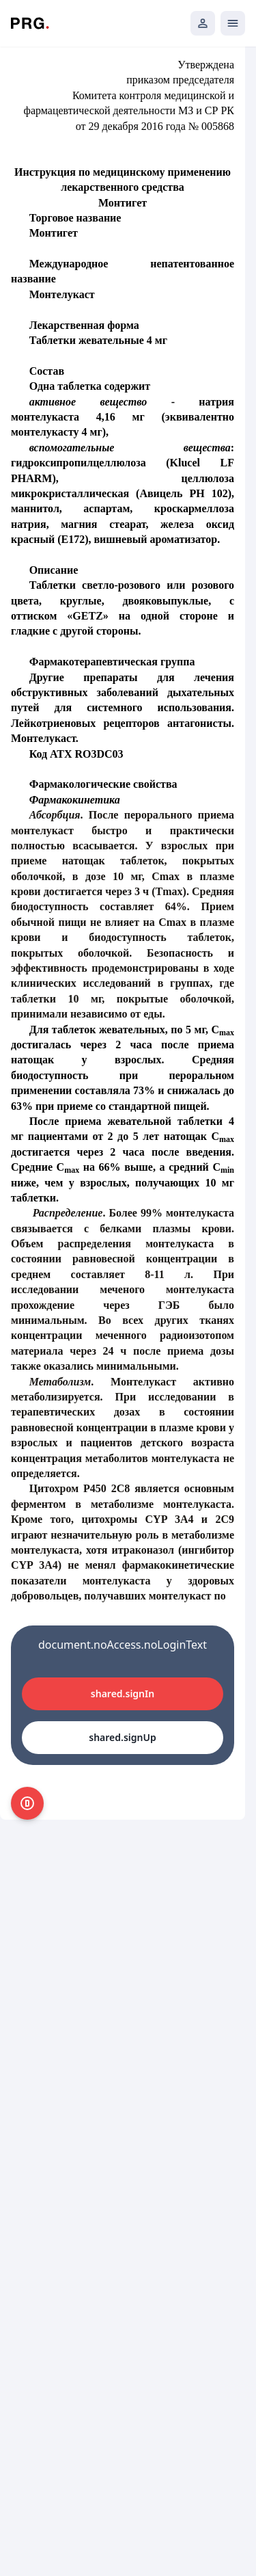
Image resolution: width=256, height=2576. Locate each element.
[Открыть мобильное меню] (233, 23)
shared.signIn (122, 1693)
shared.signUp (122, 1737)
